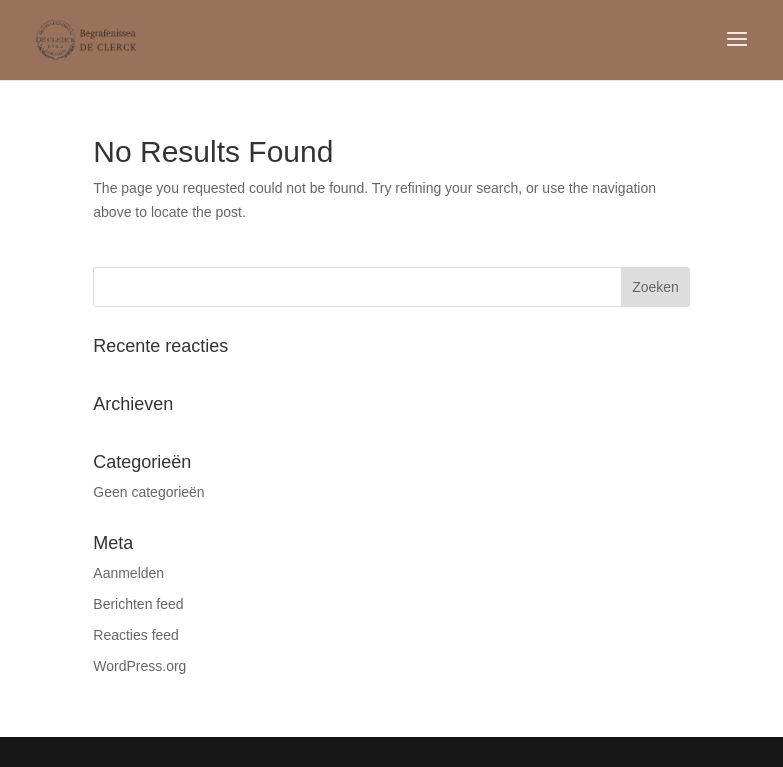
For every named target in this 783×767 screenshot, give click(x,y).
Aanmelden (128, 573)
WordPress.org (139, 666)
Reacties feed (136, 635)
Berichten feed (138, 604)
